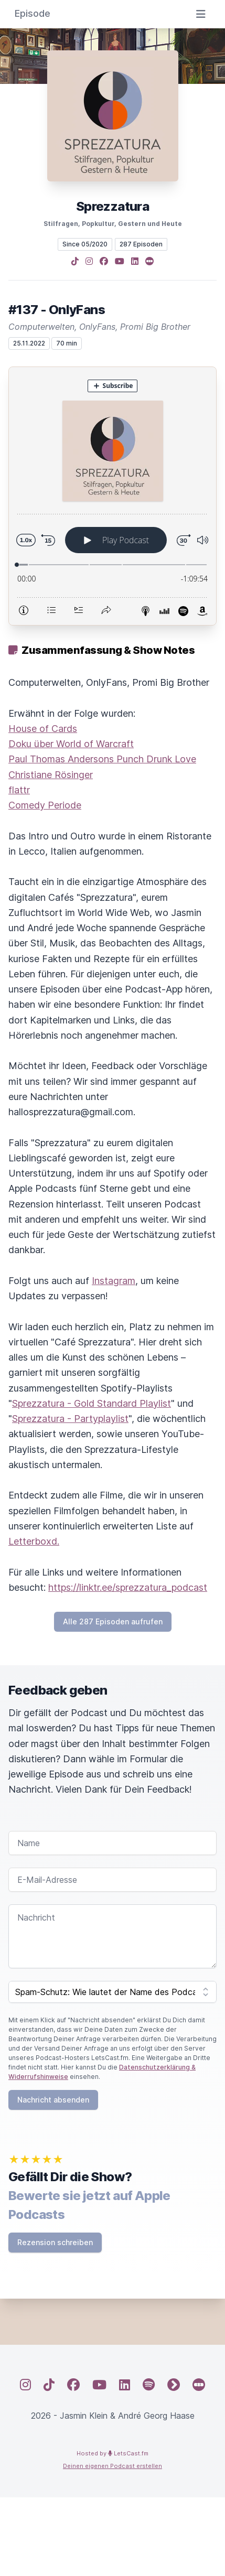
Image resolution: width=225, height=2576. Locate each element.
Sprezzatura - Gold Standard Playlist (91, 1403)
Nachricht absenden (53, 2099)
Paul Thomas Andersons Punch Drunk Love (102, 758)
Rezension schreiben (55, 2242)
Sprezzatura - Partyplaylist (70, 1418)
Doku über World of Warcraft (71, 743)
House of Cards (42, 728)
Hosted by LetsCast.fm (112, 2453)
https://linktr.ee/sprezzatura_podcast (127, 1587)
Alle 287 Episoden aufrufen (113, 1621)
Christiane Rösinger (50, 774)
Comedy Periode (44, 805)
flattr (19, 789)
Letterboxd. (33, 1541)
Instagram (113, 1280)
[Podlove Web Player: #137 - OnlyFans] (112, 496)
